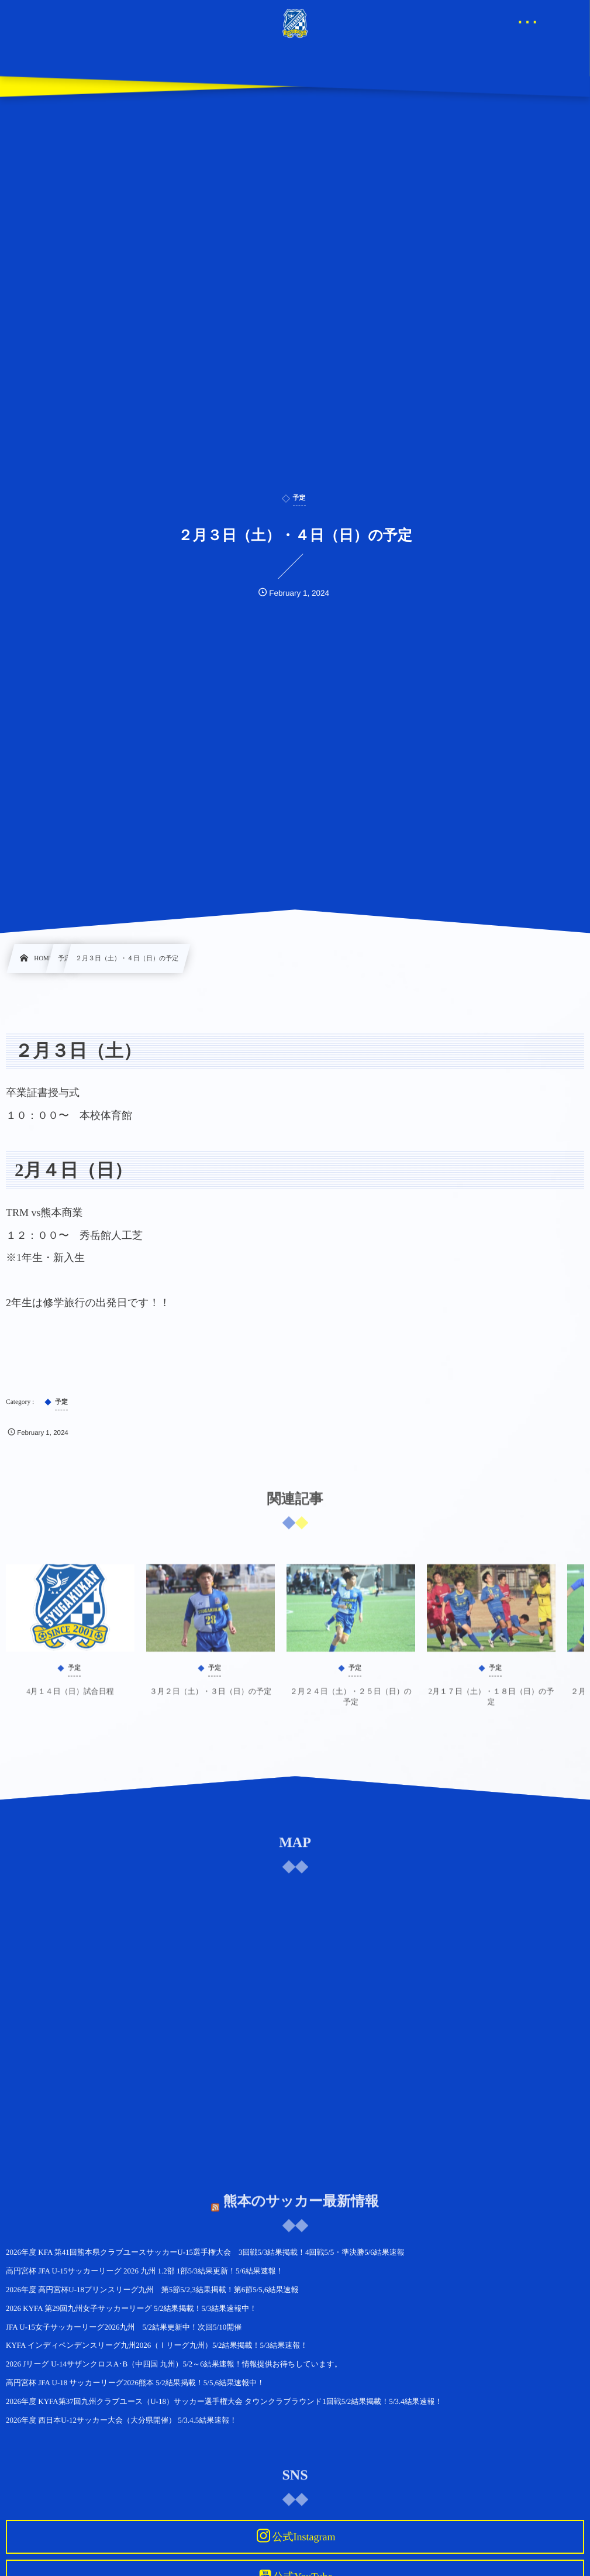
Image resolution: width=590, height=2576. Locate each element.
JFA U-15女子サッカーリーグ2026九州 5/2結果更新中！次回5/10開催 (123, 2327)
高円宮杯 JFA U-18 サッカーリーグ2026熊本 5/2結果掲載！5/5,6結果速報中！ (135, 2382)
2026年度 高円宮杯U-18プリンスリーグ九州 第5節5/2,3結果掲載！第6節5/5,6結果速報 (152, 2289)
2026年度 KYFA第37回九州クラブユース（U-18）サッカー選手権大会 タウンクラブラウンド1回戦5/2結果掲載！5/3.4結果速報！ (224, 2401)
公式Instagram (303, 2537)
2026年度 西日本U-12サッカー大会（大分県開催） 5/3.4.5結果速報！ (121, 2420)
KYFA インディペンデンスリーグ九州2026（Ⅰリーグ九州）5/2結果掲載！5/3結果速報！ (157, 2345)
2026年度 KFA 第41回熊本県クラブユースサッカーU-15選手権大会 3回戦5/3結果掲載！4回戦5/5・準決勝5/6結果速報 (205, 2252)
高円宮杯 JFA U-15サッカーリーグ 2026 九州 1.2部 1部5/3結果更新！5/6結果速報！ (145, 2270)
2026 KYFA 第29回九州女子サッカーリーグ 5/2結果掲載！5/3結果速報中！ (131, 2308)
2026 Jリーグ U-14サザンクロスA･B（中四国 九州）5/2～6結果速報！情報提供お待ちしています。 (174, 2363)
